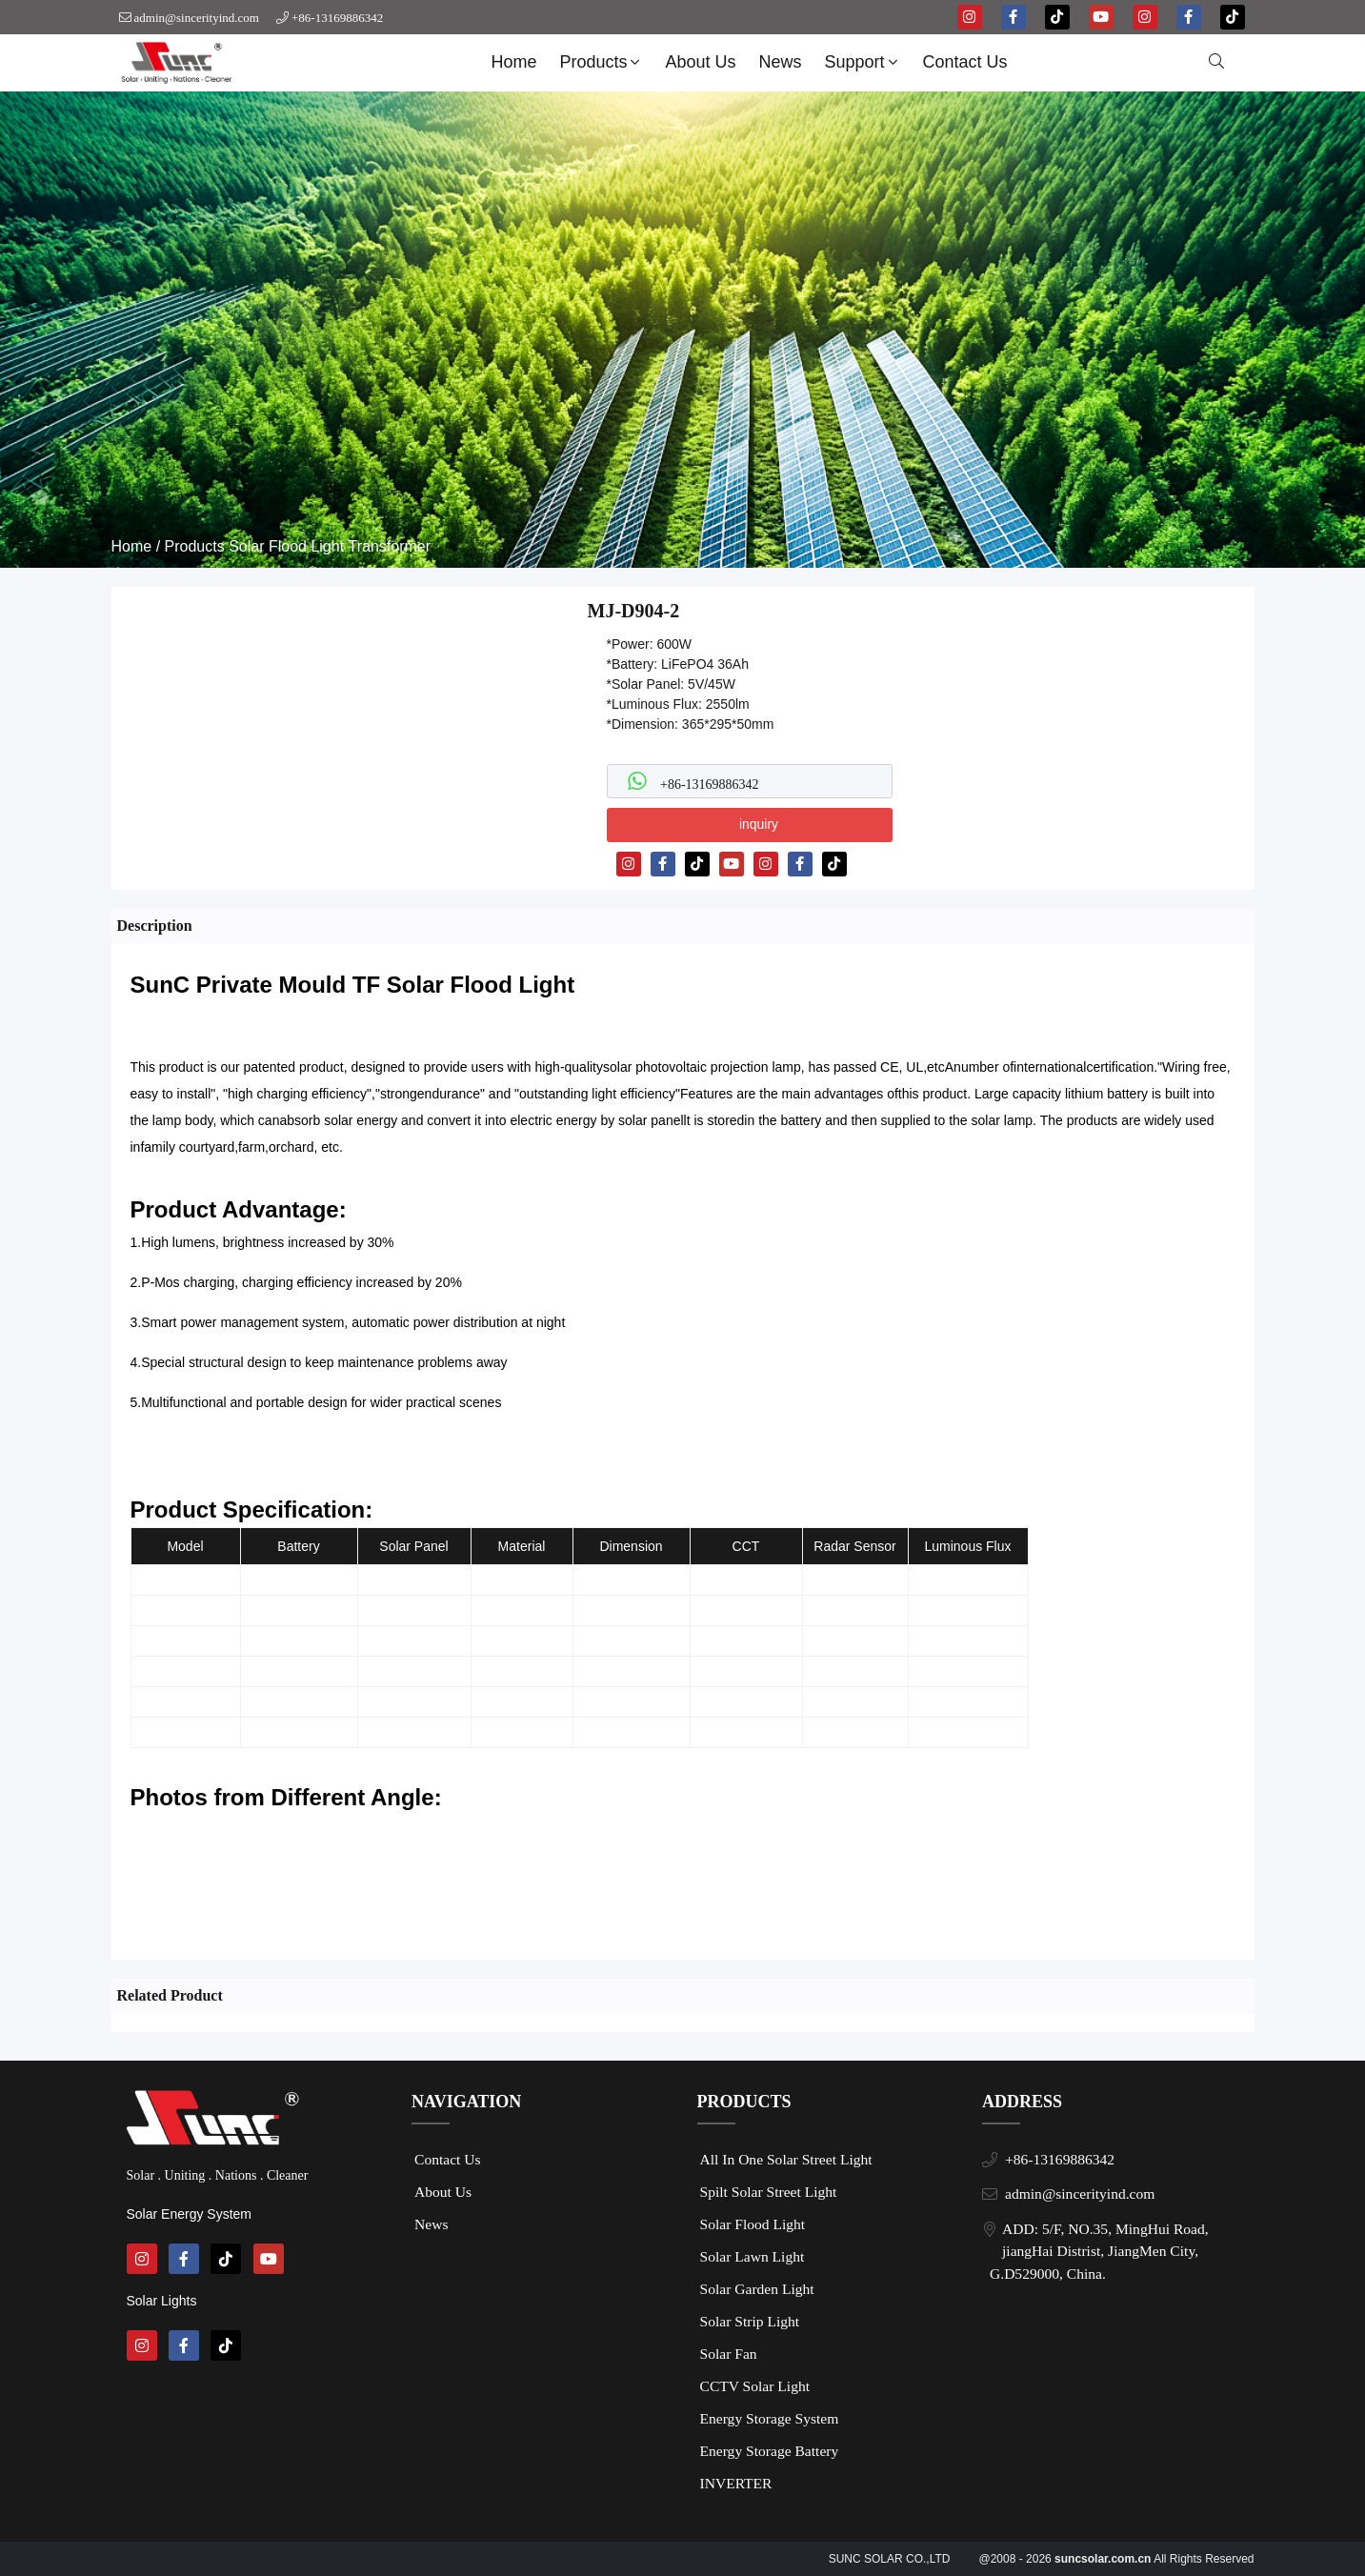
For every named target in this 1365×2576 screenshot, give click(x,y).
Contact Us (965, 61)
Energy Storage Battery (769, 2451)
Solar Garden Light (757, 2289)
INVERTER (736, 2483)
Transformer (390, 546)
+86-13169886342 (337, 17)
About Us (700, 61)
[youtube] (1101, 17)
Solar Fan (728, 2353)
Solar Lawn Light (752, 2256)
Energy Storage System (769, 2418)
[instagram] (969, 17)
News (780, 61)
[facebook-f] (1013, 17)
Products (601, 61)
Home (513, 61)
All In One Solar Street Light (786, 2159)
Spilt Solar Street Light (768, 2192)
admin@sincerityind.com (196, 17)
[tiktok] (1057, 17)
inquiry (758, 824)
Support (863, 61)
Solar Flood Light (286, 546)
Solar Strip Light (750, 2321)
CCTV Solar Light (755, 2386)
